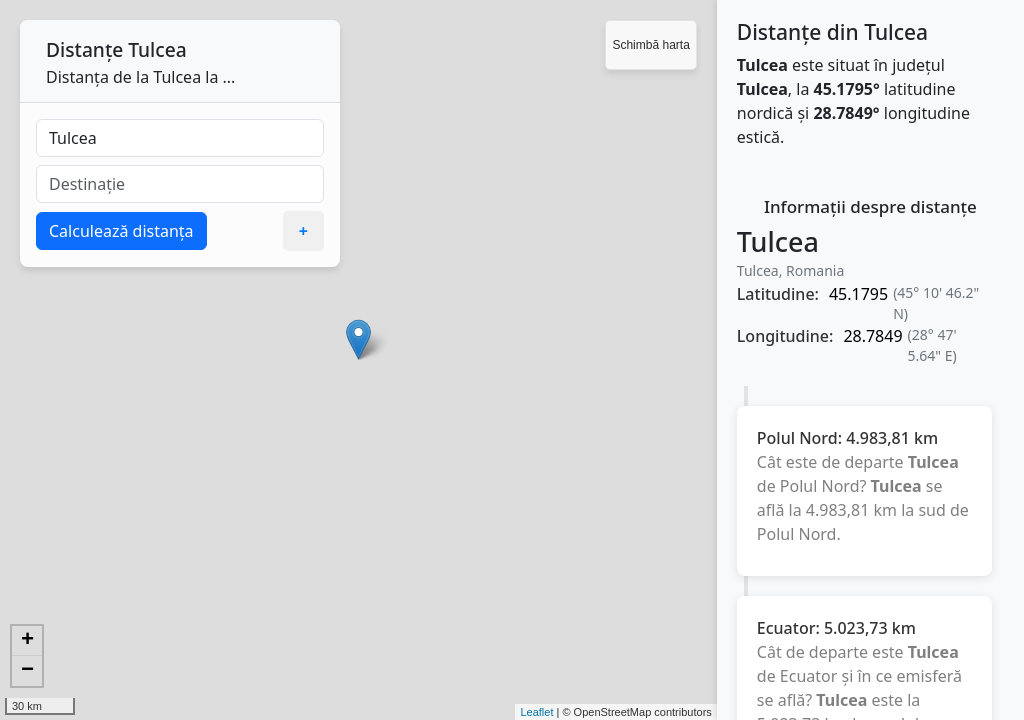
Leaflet (536, 712)
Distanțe (84, 49)
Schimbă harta (650, 45)
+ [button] (27, 641)
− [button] (27, 671)
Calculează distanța (121, 231)
